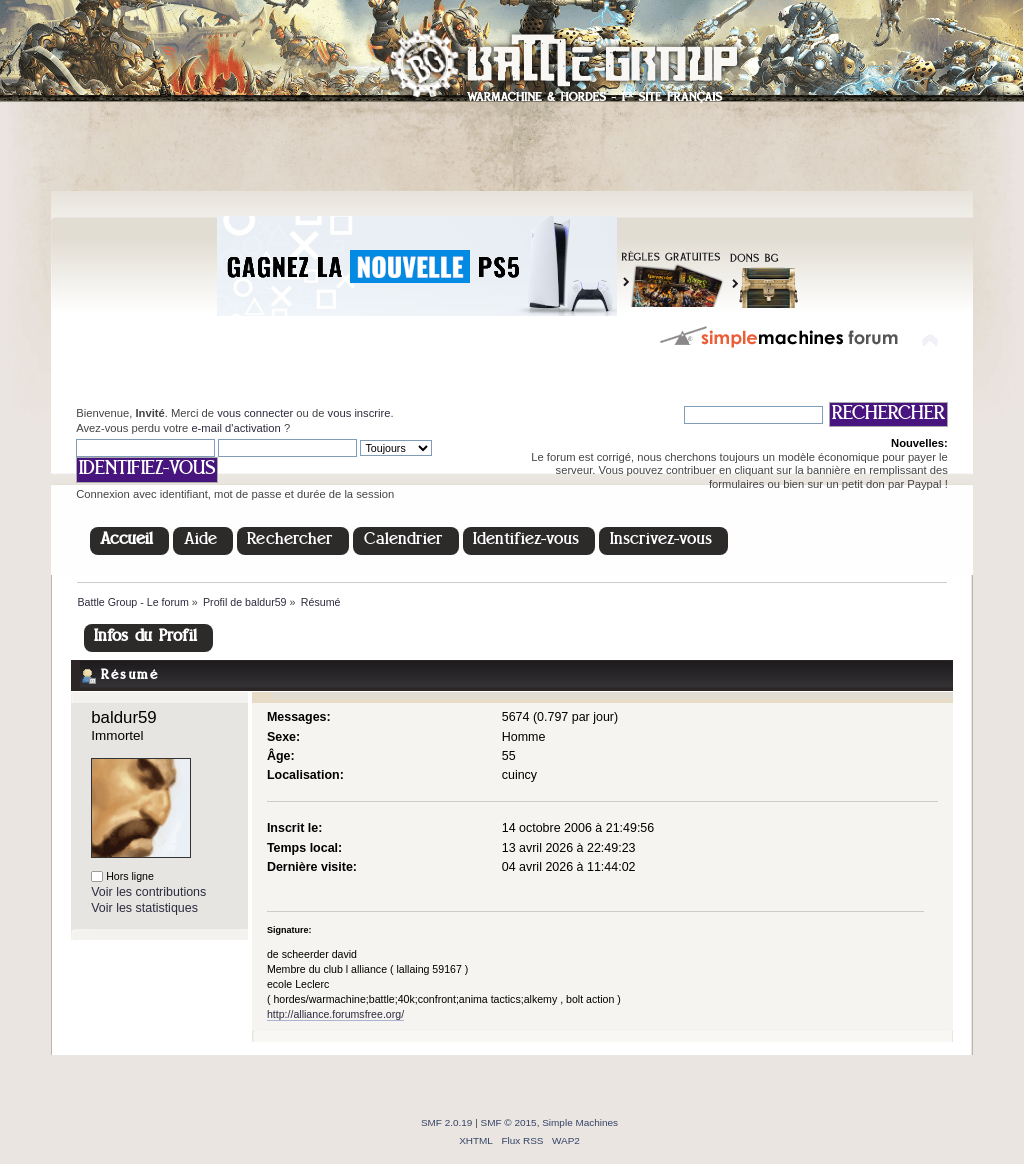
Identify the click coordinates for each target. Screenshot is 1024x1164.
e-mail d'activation (235, 428)
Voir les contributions (148, 892)
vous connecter (255, 413)
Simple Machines (580, 1122)
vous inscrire (359, 413)
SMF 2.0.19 (447, 1122)
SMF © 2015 (509, 1122)
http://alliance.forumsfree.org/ (335, 1014)
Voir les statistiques (144, 908)
